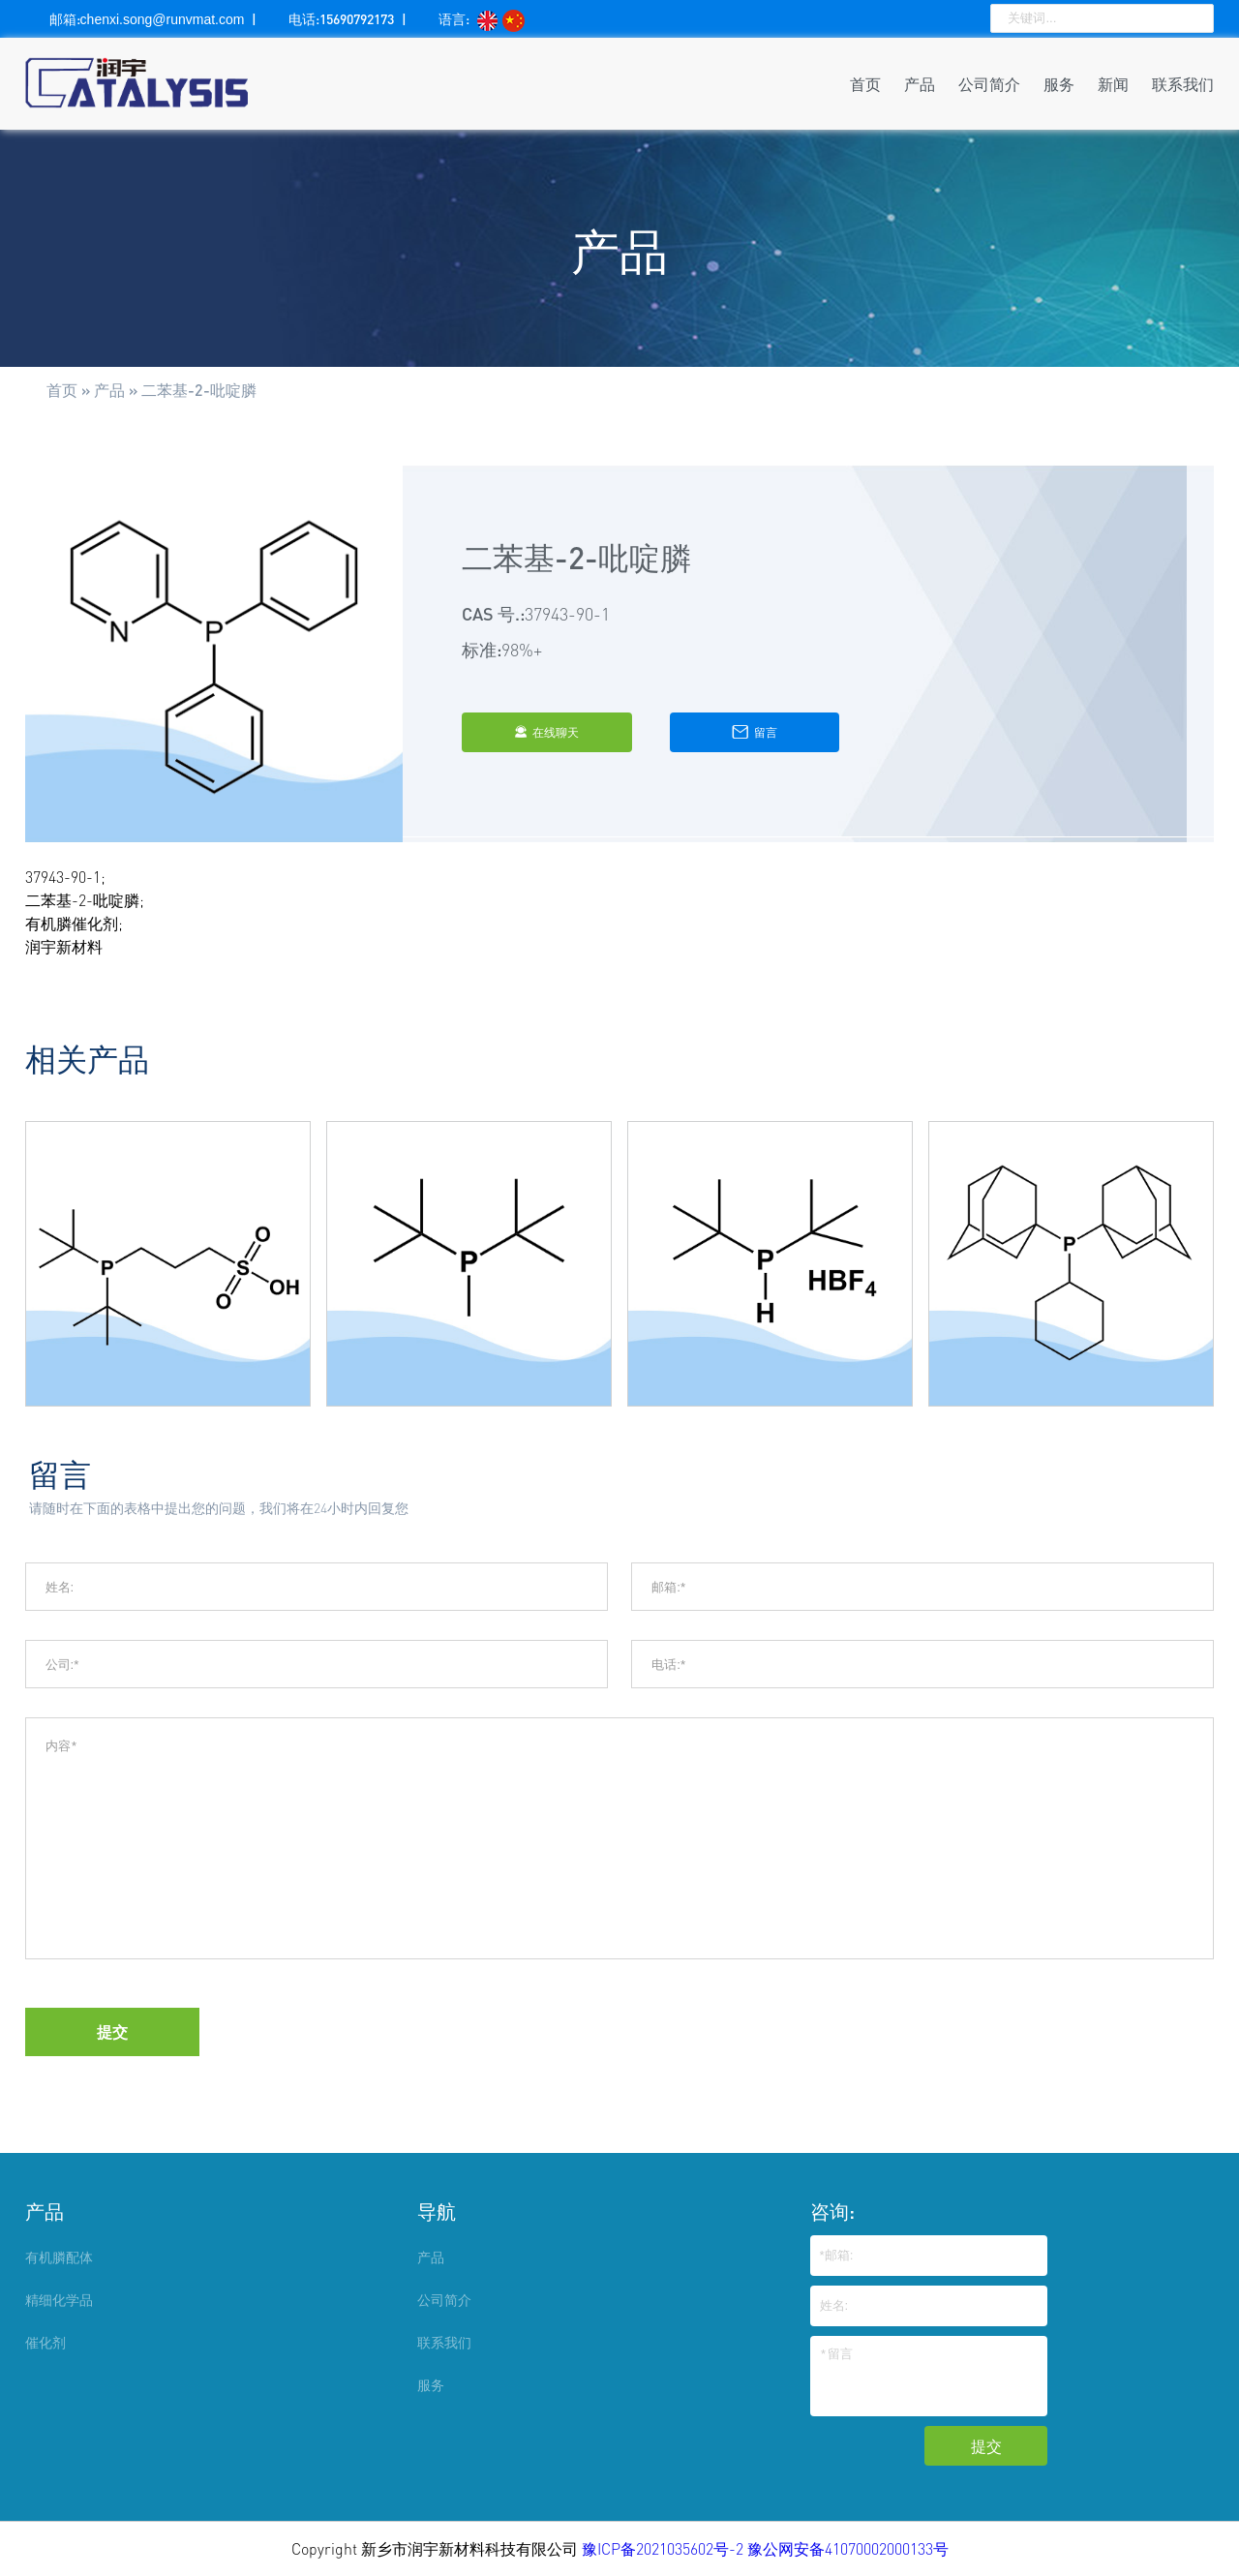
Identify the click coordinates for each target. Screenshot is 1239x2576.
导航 (436, 2211)
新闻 (1113, 84)
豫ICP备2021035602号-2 (664, 2549)
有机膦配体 (59, 2257)
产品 (919, 84)
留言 (754, 732)
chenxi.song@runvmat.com (162, 19)
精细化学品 (59, 2299)
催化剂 (45, 2342)
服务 (1058, 84)
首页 (865, 84)
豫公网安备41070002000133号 (848, 2549)
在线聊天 (546, 732)
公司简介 (989, 84)
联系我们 (1183, 84)
